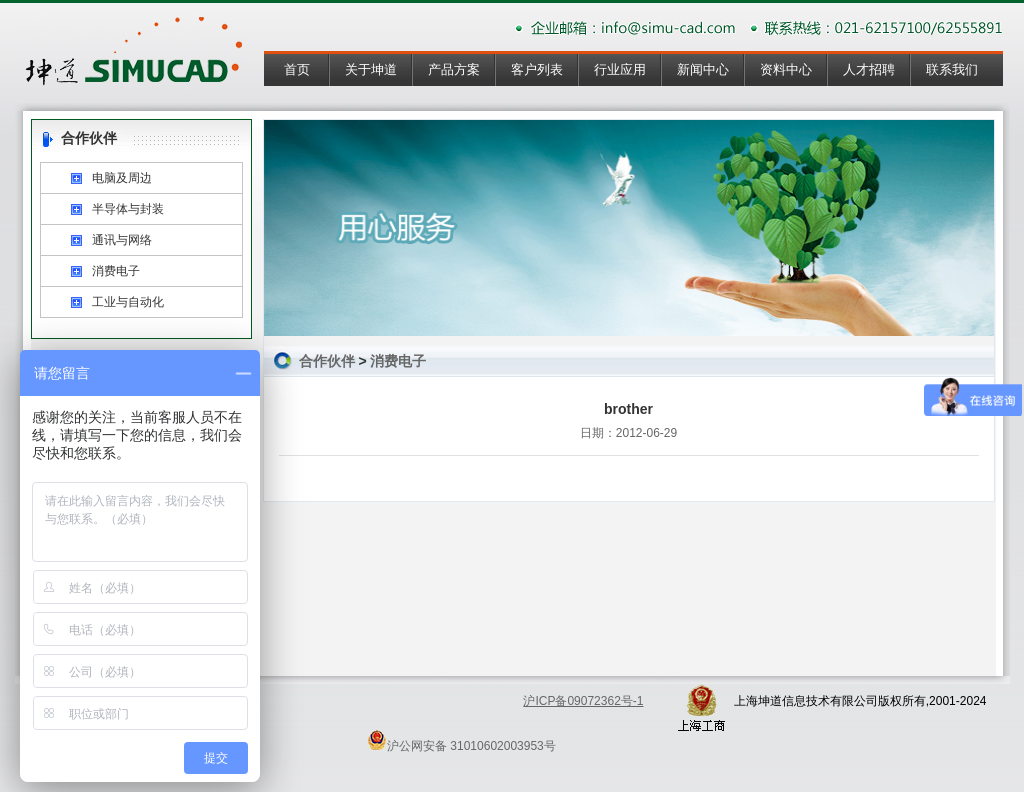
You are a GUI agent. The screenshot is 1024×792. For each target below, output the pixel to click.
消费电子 (116, 271)
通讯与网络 (122, 240)
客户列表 (537, 69)
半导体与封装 (128, 209)
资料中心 (786, 69)
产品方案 (454, 69)
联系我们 (952, 69)
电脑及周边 (122, 178)
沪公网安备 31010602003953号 (461, 740)
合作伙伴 (327, 361)
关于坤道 (371, 69)
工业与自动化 (128, 302)
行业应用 (620, 69)
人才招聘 (869, 69)
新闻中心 (703, 69)
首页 (297, 69)
